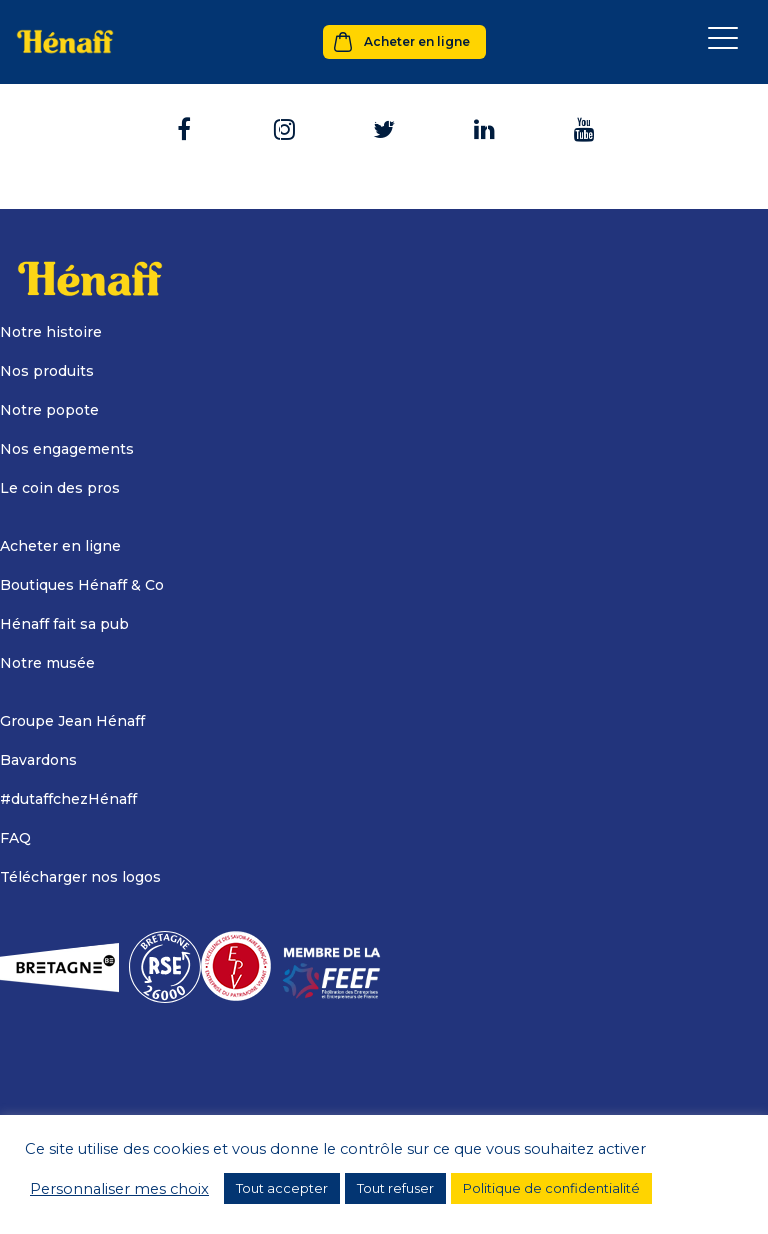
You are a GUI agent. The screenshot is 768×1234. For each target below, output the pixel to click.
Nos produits (47, 371)
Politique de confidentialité (551, 1188)
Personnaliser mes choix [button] (119, 1189)
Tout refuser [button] (395, 1188)
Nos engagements (67, 449)
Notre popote (49, 410)
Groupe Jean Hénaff (72, 721)
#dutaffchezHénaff (68, 799)
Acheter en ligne (417, 41)
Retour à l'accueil (384, 121)
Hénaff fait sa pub (64, 624)
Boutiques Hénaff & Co (82, 585)
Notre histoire (51, 332)
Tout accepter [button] (282, 1188)
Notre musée (47, 663)
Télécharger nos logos (80, 877)
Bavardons (38, 760)
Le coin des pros (60, 488)
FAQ (15, 838)
